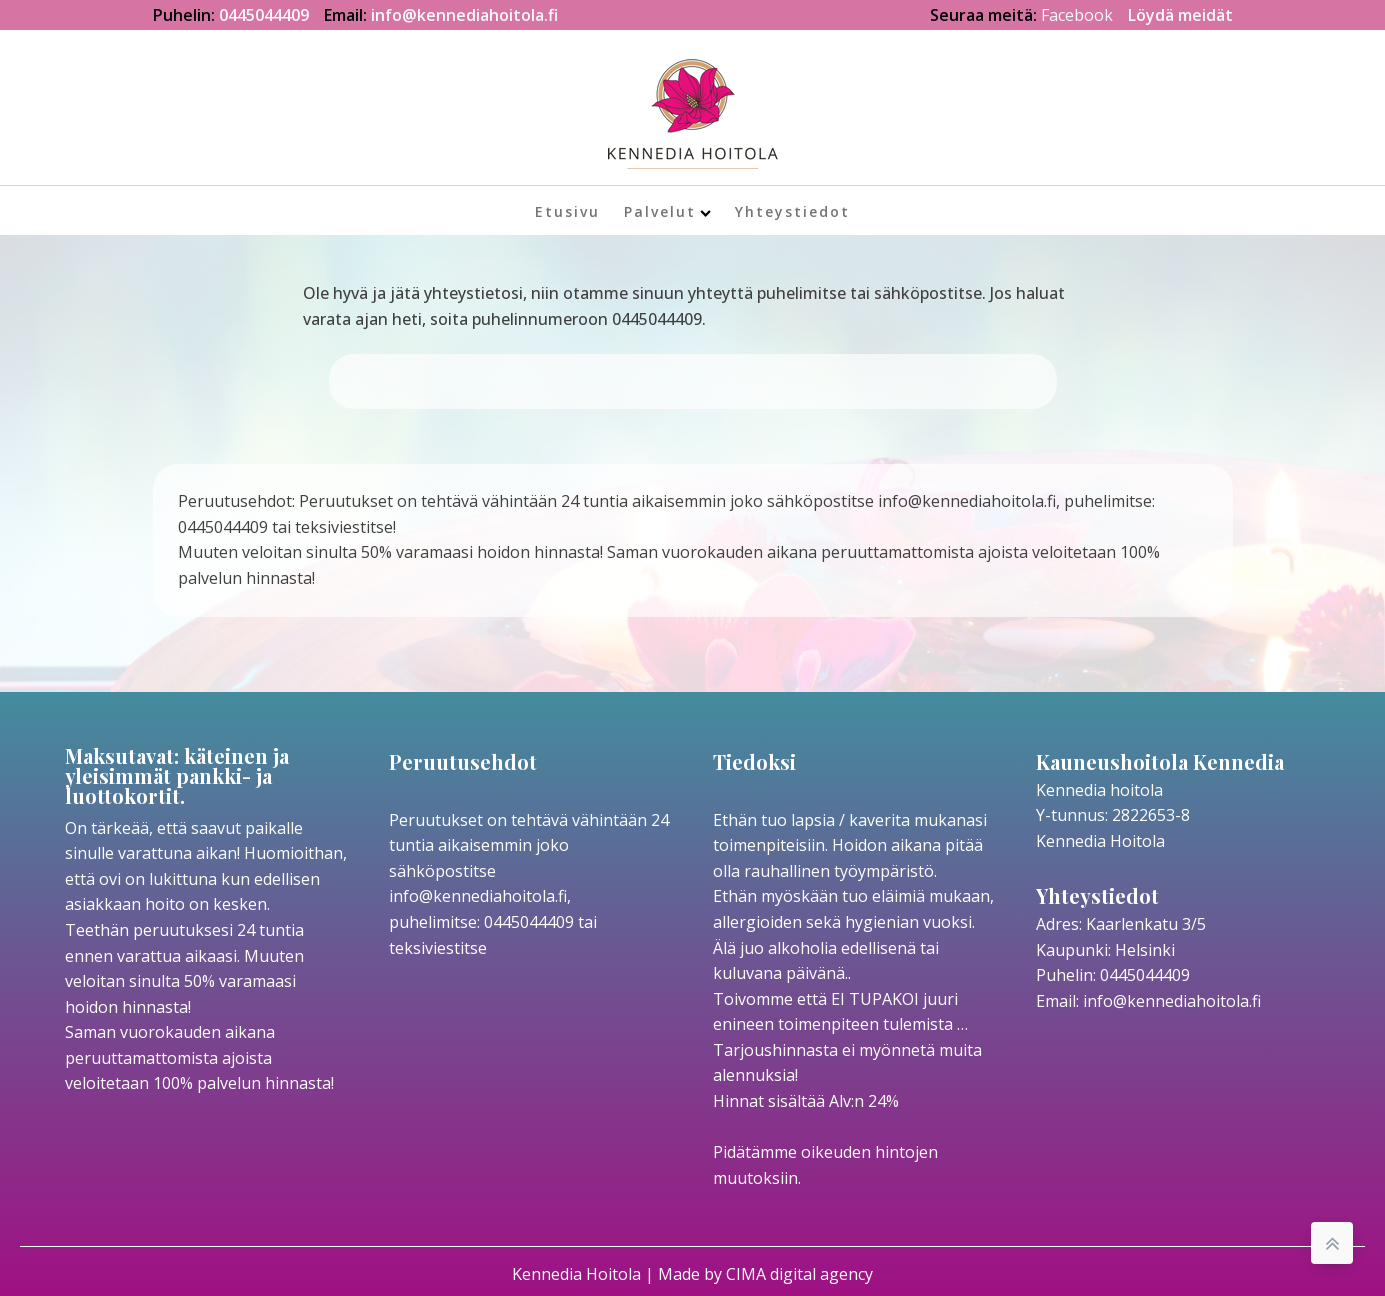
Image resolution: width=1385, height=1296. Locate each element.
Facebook (1077, 15)
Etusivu (567, 211)
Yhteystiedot (792, 211)
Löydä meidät (1180, 15)
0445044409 (264, 15)
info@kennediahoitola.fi (464, 15)
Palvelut (667, 211)
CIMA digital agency (799, 1274)
